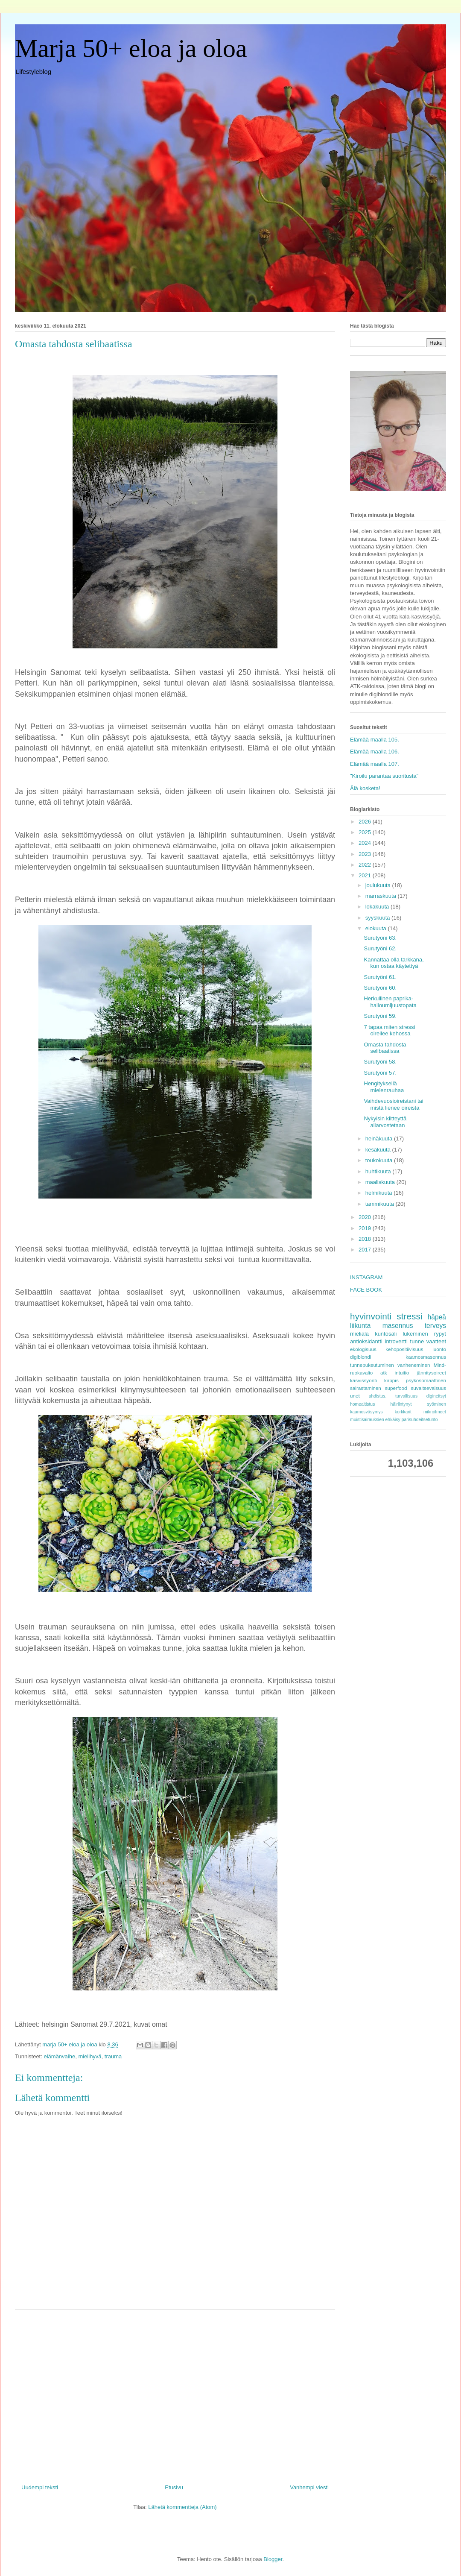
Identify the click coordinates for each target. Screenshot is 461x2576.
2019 (366, 1228)
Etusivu (174, 2487)
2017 (366, 1249)
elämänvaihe (59, 2056)
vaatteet (436, 1341)
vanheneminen (413, 1365)
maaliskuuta (381, 1182)
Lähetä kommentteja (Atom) (182, 2507)
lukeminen (415, 1333)
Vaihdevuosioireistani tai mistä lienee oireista (393, 1104)
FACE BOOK (366, 1290)
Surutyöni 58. (380, 1061)
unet (355, 1395)
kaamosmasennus (426, 1357)
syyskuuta (378, 917)
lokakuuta (378, 906)
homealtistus (362, 1404)
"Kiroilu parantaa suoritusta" (384, 776)
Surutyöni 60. (380, 988)
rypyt (440, 1333)
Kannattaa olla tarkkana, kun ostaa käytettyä (393, 963)
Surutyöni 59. (380, 1016)
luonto (439, 1349)
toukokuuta (379, 1160)
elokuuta (376, 928)
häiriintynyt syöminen (418, 1404)
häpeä (437, 1317)
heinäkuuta (379, 1138)
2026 (366, 821)
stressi (409, 1316)
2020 (366, 1217)
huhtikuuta (379, 1171)
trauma (113, 2056)
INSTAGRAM (366, 1277)
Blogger (272, 2559)
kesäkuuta (378, 1149)
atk (383, 1372)
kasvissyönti (363, 1380)
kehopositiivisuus (404, 1349)
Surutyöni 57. (380, 1073)
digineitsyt (436, 1396)
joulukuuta (378, 885)
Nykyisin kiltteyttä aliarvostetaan (385, 1121)
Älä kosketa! (365, 788)
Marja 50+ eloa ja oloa (131, 48)
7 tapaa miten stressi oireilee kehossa (389, 1030)
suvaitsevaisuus (428, 1388)
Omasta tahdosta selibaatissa (385, 1048)
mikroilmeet (434, 1412)
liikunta (360, 1325)
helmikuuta (379, 1193)
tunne (417, 1341)
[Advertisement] (175, 2393)
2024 (366, 843)
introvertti (396, 1341)
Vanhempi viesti (309, 2487)
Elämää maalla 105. (374, 739)
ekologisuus (363, 1349)
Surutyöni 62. (380, 948)
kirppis (391, 1380)
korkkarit (403, 1412)
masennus (397, 1325)
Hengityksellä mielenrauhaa (384, 1086)
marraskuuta (381, 896)
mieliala (359, 1333)
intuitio (402, 1372)
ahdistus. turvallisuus (393, 1396)
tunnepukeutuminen (372, 1365)
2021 (366, 875)
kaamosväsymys (366, 1412)
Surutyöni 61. (380, 977)
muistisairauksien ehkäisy (375, 1419)
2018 (366, 1239)
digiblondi (360, 1357)
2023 (366, 854)
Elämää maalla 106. (374, 751)
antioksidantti (366, 1341)
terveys (435, 1325)
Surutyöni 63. (380, 938)
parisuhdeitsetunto (420, 1419)
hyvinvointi (370, 1316)
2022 (366, 865)
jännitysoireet (431, 1372)
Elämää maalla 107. (374, 764)
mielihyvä (89, 2056)
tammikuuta (380, 1204)
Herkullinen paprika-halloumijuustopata (390, 1001)
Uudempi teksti (39, 2487)
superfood (396, 1388)
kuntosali (386, 1333)
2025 (366, 832)
